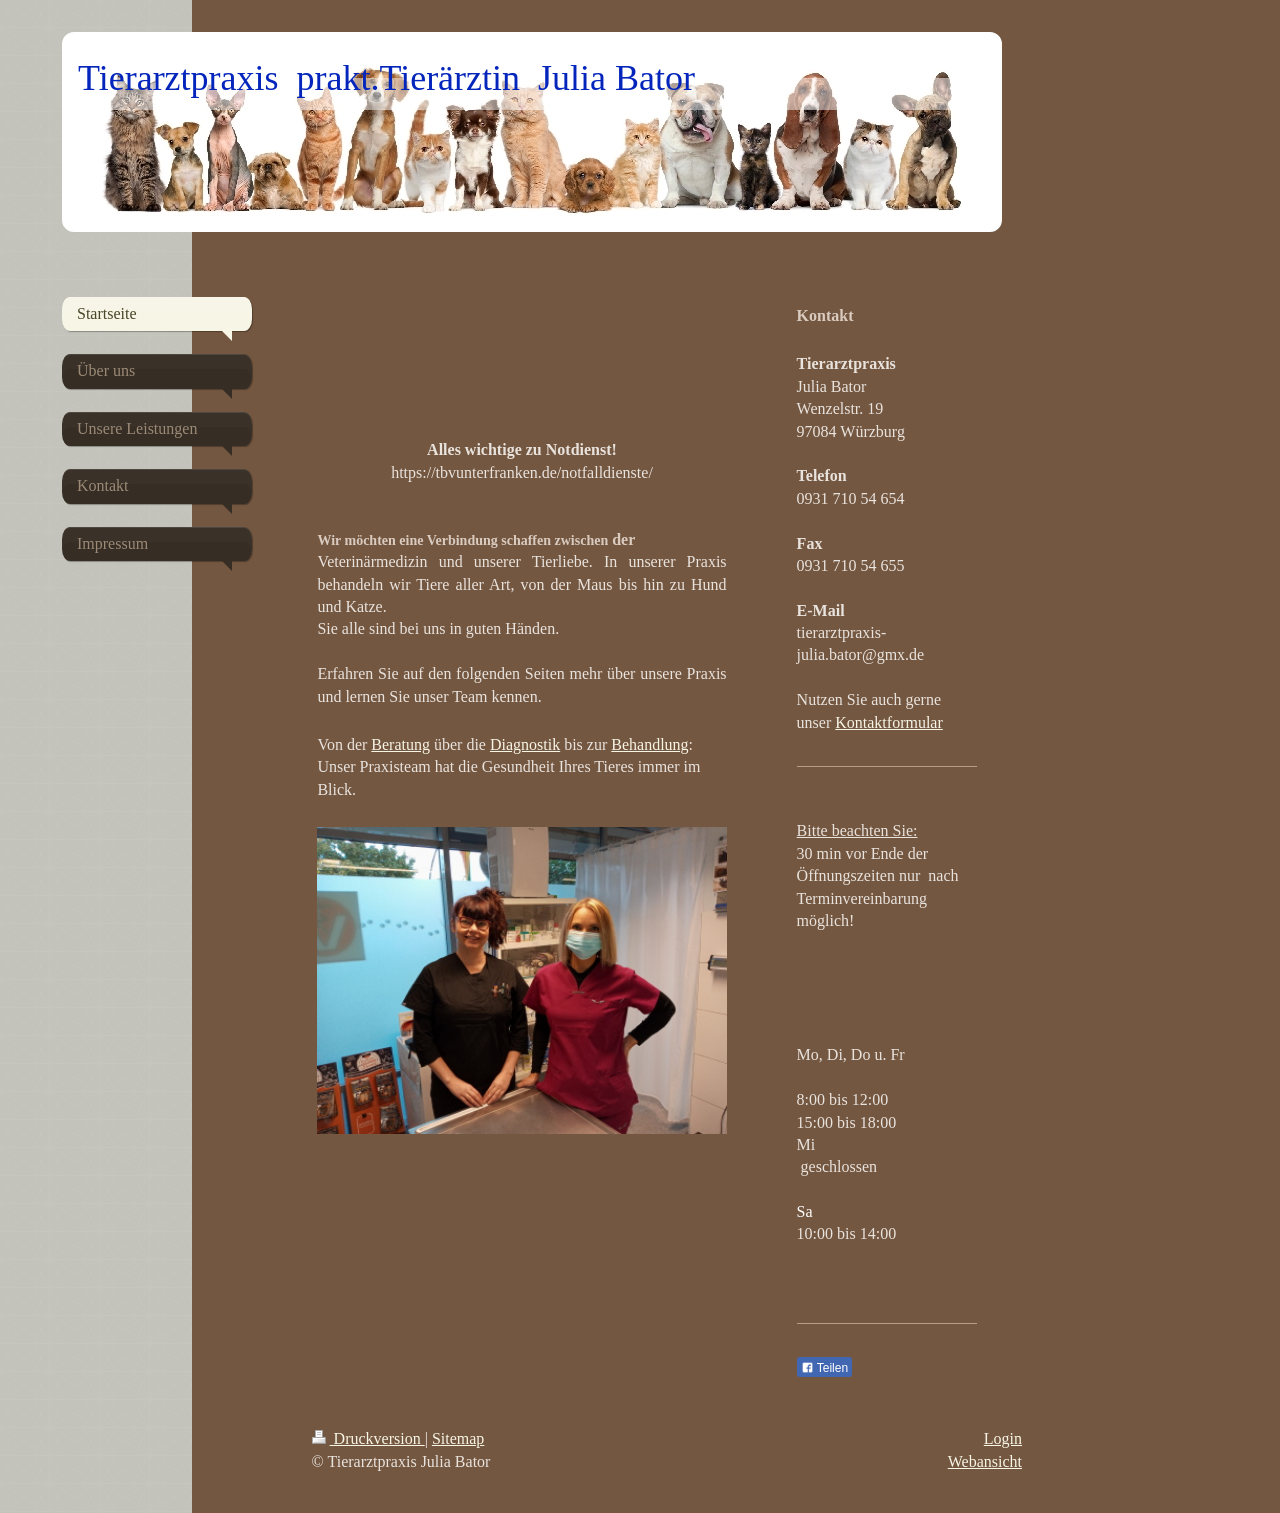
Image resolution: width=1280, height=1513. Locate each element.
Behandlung (649, 744)
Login (1003, 1438)
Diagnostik (525, 744)
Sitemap (458, 1438)
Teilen (824, 1368)
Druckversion (368, 1438)
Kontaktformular (889, 722)
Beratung (400, 744)
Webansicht (985, 1461)
